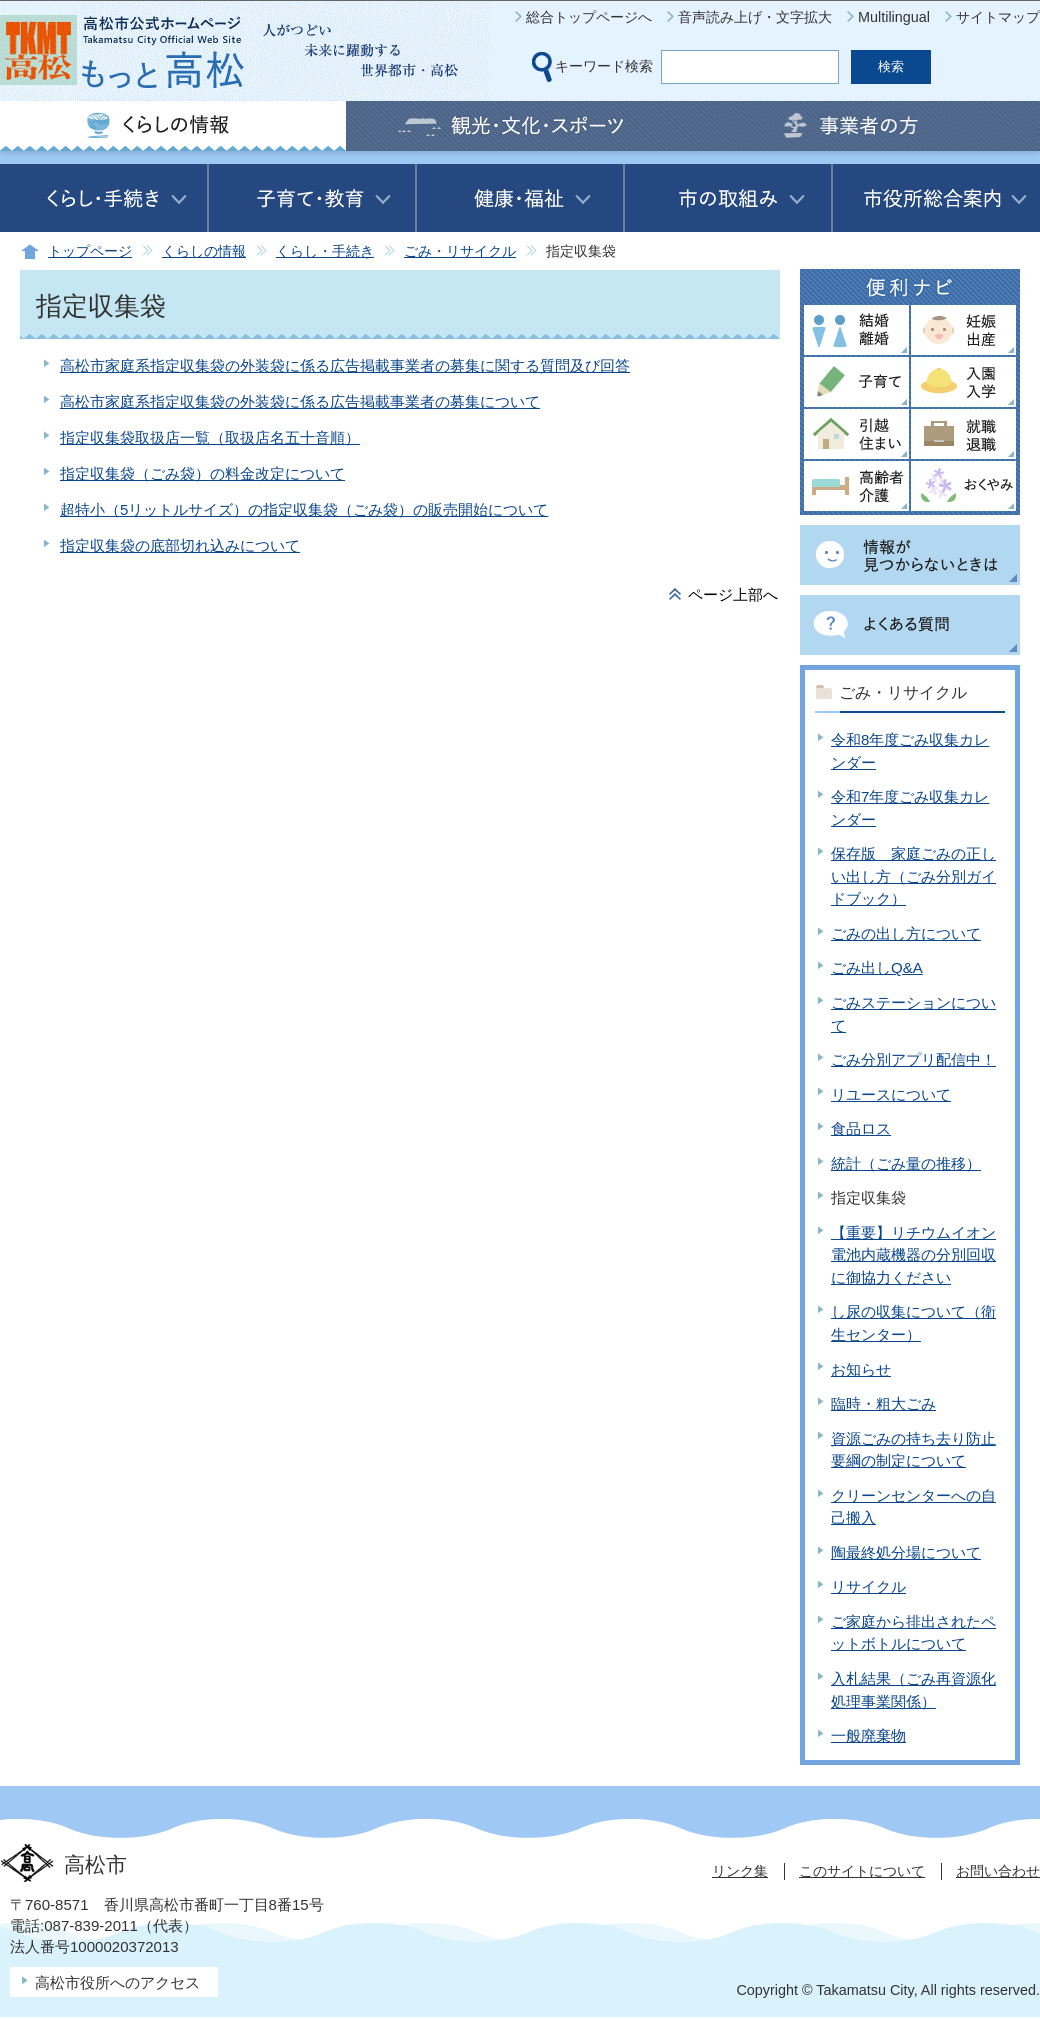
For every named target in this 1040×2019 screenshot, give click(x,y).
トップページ (90, 251)
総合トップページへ (589, 17)
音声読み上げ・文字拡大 (755, 17)
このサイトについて (862, 1871)
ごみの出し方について (906, 933)
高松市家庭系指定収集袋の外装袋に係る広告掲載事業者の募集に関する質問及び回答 (345, 365)
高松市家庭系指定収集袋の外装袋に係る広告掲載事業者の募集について (300, 401)
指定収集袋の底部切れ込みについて (180, 545)
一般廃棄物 (868, 1735)
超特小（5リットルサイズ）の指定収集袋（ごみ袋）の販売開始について (304, 509)
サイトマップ (998, 17)
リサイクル (868, 1586)
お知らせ (861, 1369)
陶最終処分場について (906, 1552)
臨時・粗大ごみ (883, 1403)
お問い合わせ (998, 1871)
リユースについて (891, 1094)
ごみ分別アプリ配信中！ (913, 1059)
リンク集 (740, 1871)
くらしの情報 (204, 251)
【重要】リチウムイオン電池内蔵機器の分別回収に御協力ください (913, 1255)
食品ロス (861, 1128)
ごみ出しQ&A (877, 967)
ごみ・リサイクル (460, 251)
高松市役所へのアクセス (117, 1982)
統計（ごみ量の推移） (906, 1163)
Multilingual (894, 17)
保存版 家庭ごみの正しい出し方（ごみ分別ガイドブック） (913, 876)
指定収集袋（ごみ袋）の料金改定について (202, 473)
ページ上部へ (733, 594)
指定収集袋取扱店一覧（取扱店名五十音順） (210, 437)
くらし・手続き (325, 251)
